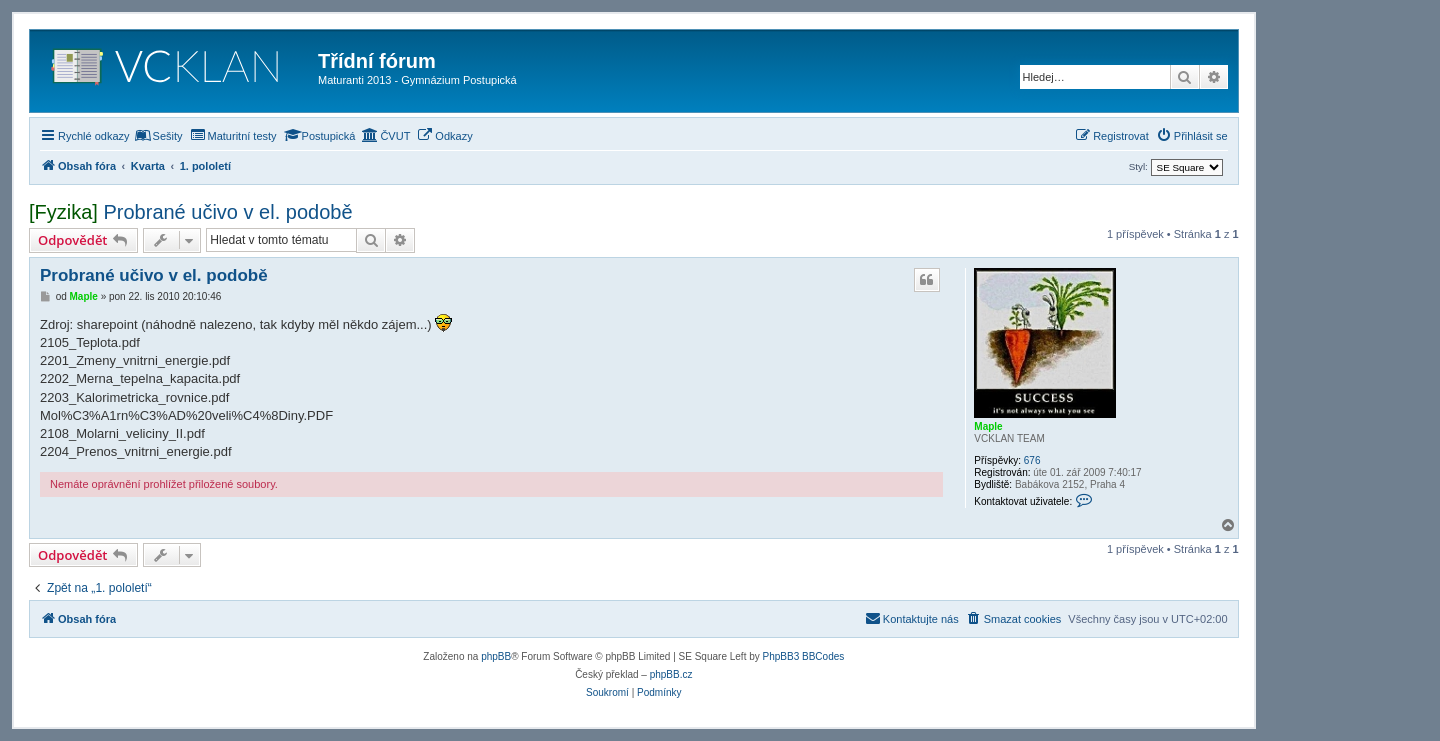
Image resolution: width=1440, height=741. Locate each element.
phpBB (496, 656)
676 (1032, 460)
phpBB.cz (671, 674)
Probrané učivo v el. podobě (227, 212)
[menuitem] (159, 136)
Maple (988, 426)
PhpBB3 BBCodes (804, 656)
